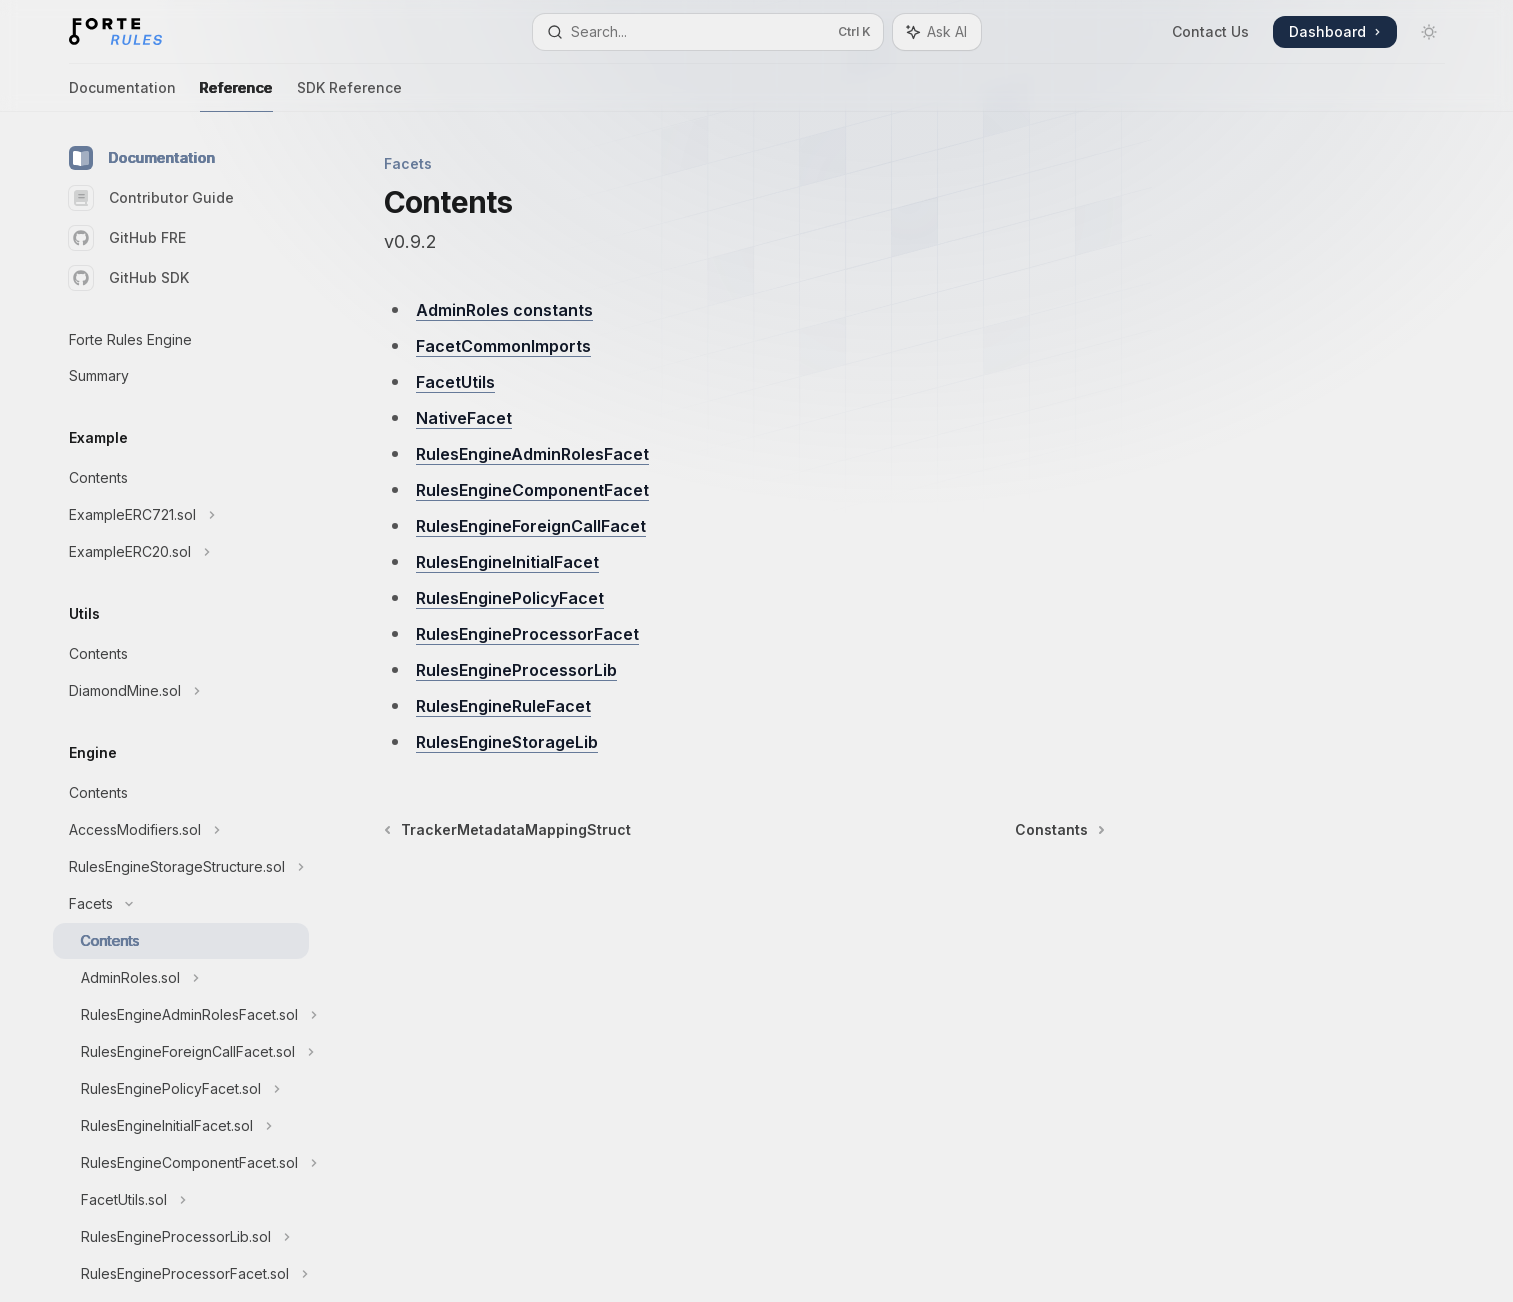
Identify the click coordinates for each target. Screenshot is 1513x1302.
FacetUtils (455, 382)
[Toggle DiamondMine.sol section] (181, 691)
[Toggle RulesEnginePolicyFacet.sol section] (181, 1089)
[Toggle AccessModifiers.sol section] (181, 830)
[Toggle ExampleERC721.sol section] (181, 515)
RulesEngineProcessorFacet (527, 634)
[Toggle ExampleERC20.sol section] (181, 552)
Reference (236, 95)
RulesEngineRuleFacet (503, 706)
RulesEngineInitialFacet (507, 562)
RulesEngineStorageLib (507, 742)
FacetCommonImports (503, 346)
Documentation (122, 95)
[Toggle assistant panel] (937, 32)
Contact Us (1210, 31)
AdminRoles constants (504, 310)
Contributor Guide (151, 198)
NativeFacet (464, 418)
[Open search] (708, 32)
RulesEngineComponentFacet (532, 490)
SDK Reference (349, 95)
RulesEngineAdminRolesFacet (532, 454)
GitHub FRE (127, 238)
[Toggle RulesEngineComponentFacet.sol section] (181, 1163)
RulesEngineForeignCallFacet (531, 526)
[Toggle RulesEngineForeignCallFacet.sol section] (181, 1052)
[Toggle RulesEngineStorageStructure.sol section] (181, 867)
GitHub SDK (129, 278)
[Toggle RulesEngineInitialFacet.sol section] (181, 1126)
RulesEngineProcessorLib (516, 670)
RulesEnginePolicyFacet (510, 598)
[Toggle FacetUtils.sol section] (181, 1200)
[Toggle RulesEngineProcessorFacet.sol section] (181, 1274)
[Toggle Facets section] (181, 904)
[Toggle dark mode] (1429, 32)
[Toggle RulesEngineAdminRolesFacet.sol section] (181, 1015)
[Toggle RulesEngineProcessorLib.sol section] (181, 1237)
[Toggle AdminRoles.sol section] (181, 978)
